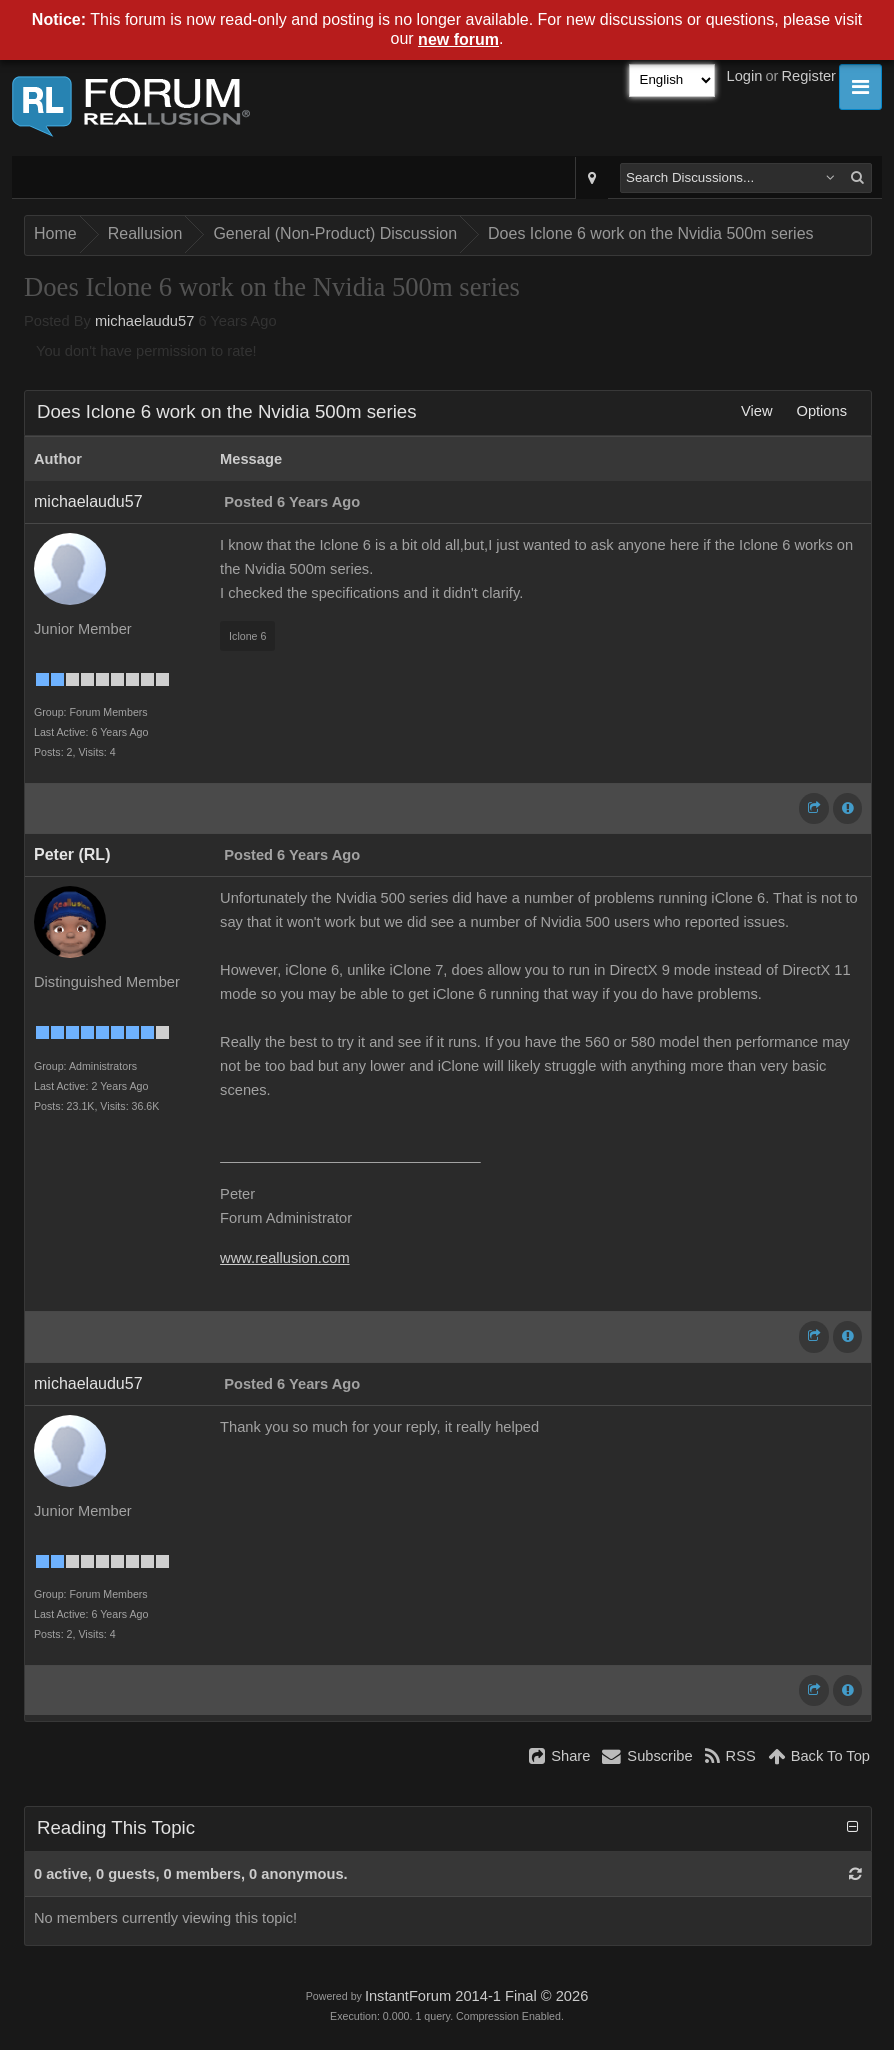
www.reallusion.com (285, 1258)
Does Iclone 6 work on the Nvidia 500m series (651, 233)
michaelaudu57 (144, 321)
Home (55, 233)
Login (745, 76)
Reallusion (145, 233)
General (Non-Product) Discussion (335, 233)
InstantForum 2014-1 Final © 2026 (476, 1996)
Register (808, 76)
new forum (458, 39)
